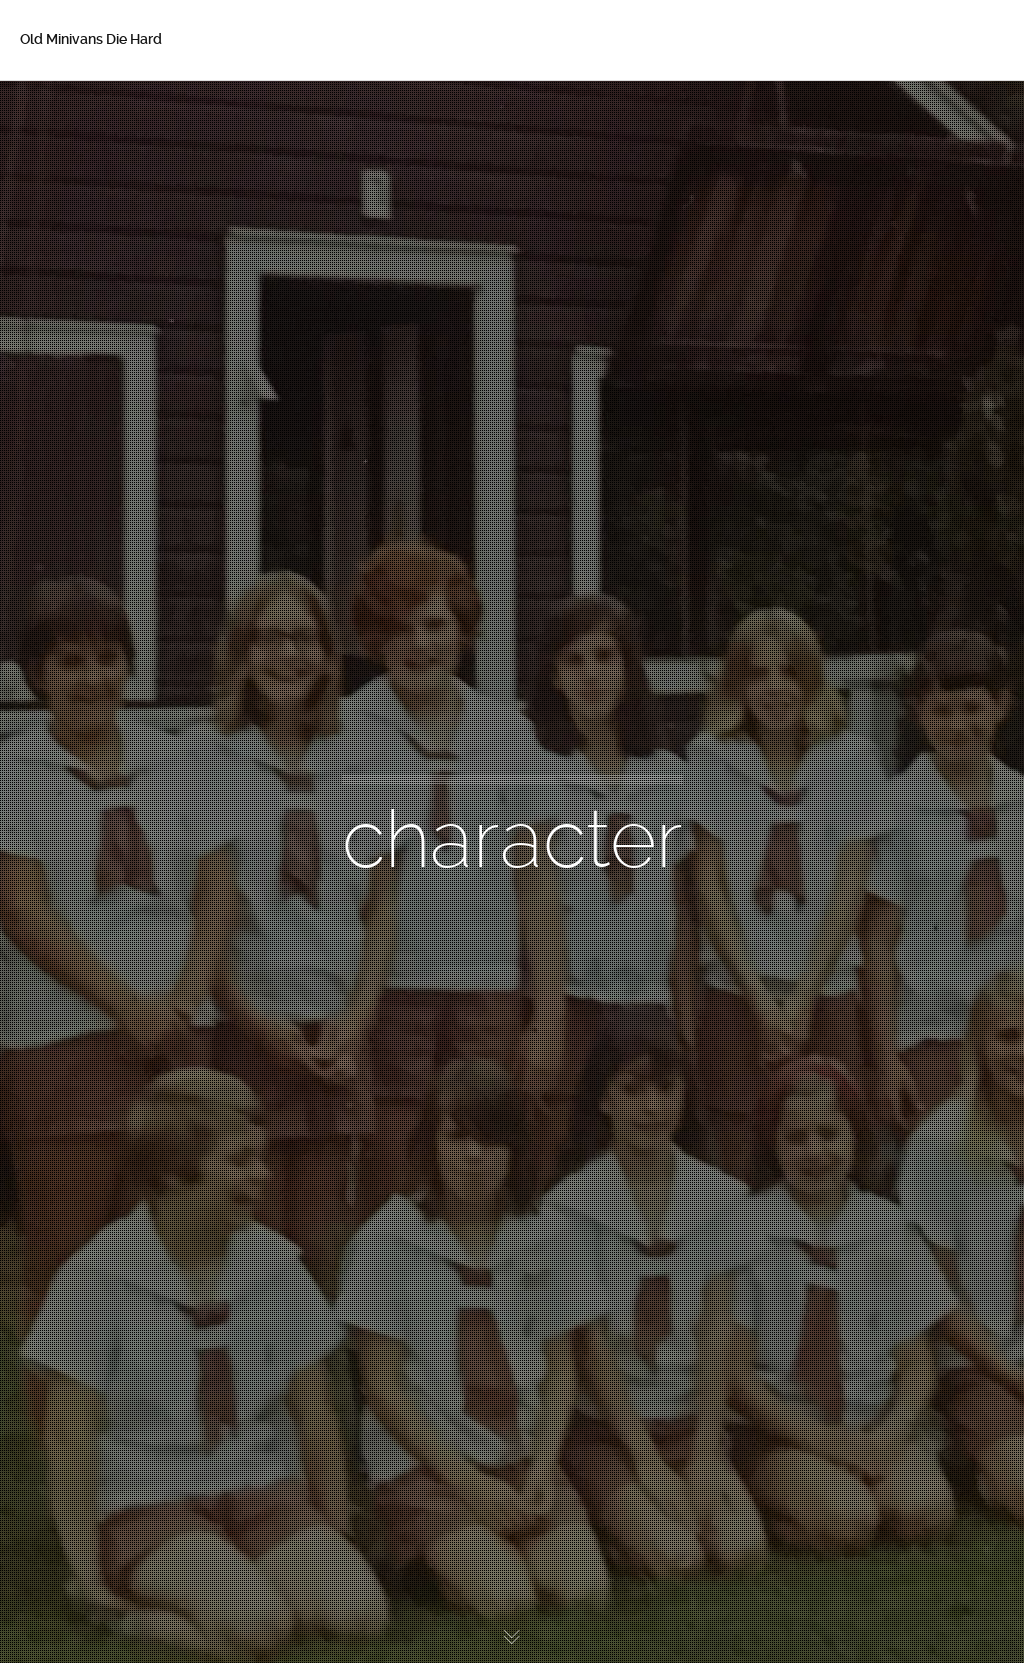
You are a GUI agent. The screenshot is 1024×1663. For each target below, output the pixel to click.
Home (69, 110)
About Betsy (90, 152)
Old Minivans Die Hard (91, 39)
